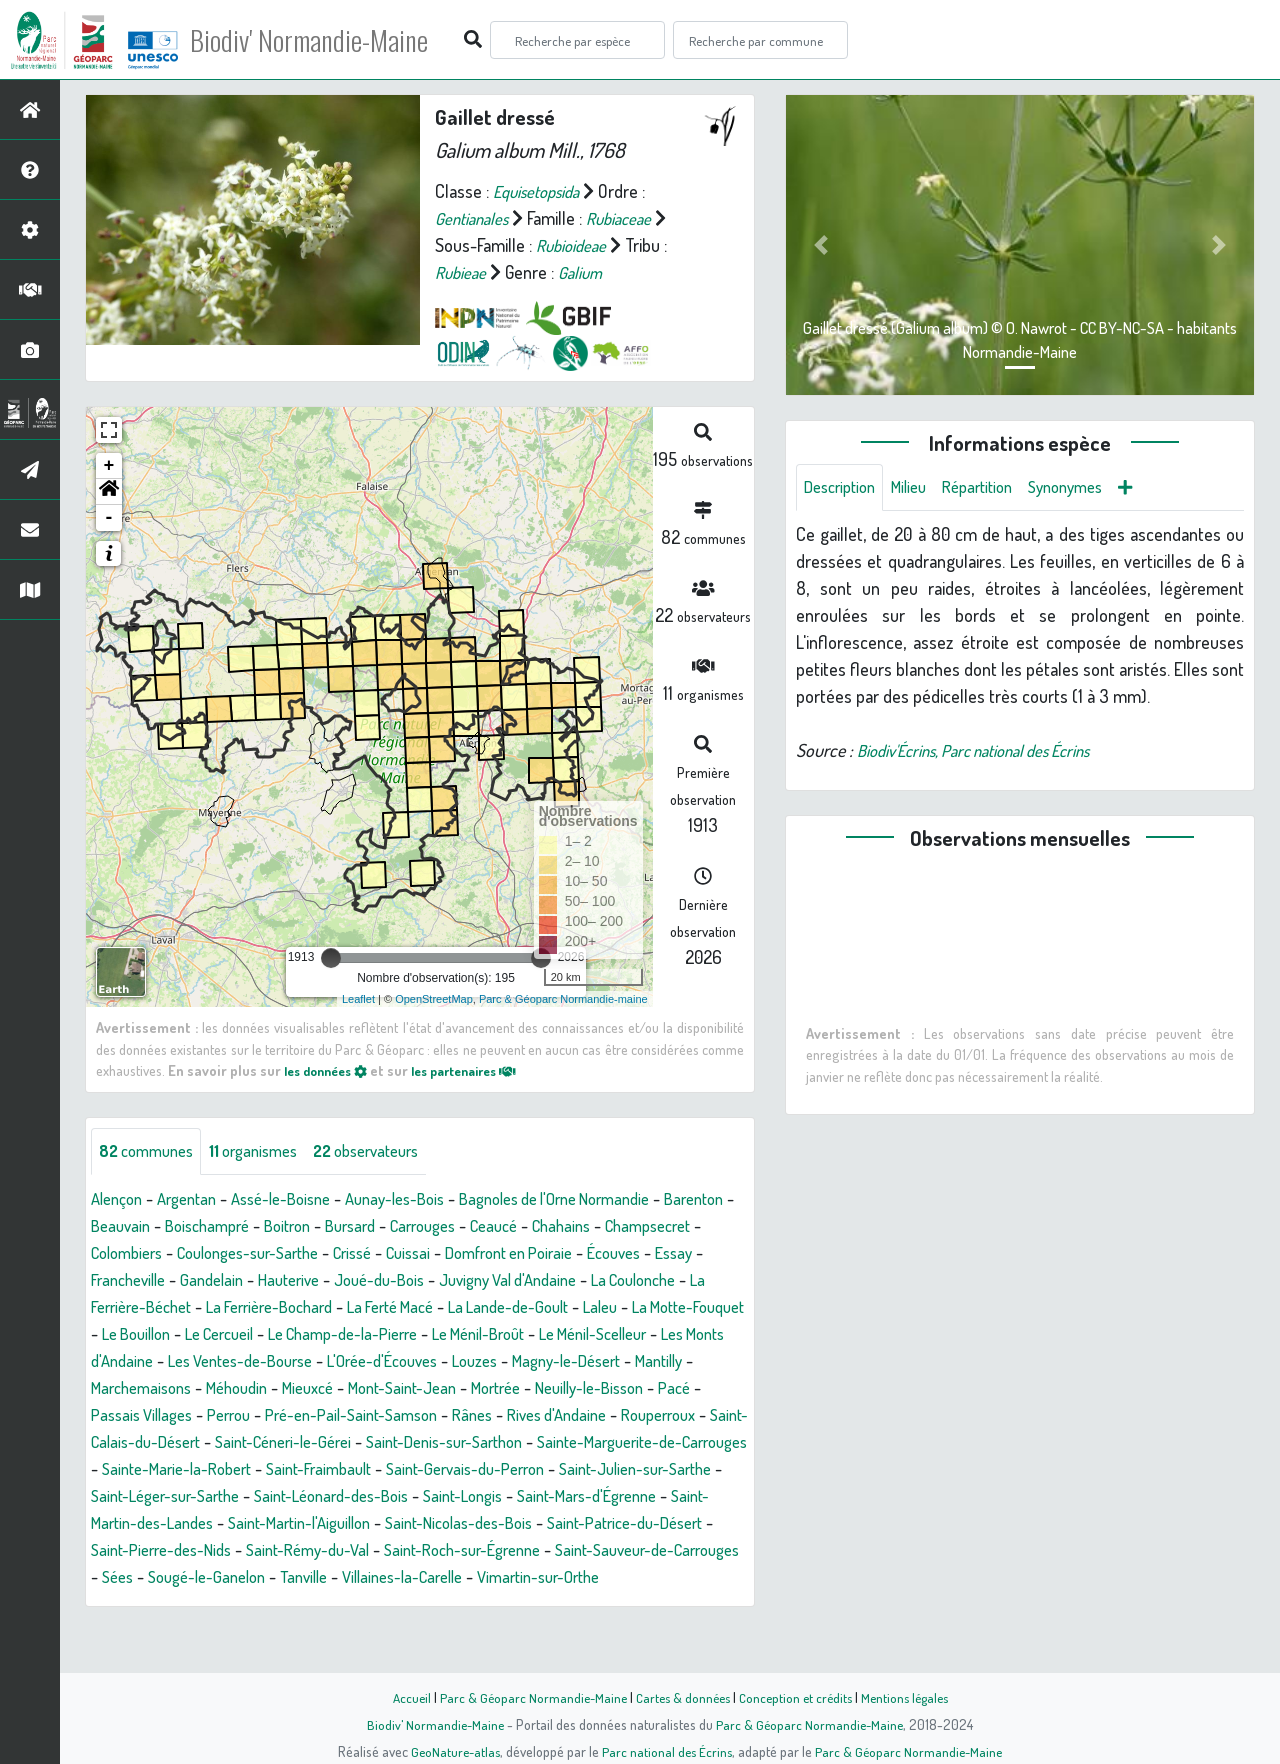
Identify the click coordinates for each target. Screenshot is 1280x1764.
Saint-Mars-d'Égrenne (633, 1524)
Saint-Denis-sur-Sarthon (342, 1470)
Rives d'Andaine (407, 1443)
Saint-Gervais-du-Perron (435, 1497)
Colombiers (242, 1254)
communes (151, 1152)
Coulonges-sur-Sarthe (377, 1254)
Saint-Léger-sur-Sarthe (173, 1524)
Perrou (707, 1416)
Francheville (264, 1281)
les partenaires (482, 1070)
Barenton (124, 1227)
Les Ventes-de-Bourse (648, 1362)
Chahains (686, 1227)
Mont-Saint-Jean (223, 1416)
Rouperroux (519, 1443)
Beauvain (204, 1227)
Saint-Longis (497, 1524)
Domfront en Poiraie (666, 1254)
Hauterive (438, 1281)
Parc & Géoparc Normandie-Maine (526, 1697)
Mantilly (457, 1389)
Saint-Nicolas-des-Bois (535, 1551)
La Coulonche (222, 1308)
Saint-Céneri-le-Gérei (166, 1470)
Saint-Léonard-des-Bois (354, 1524)
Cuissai (555, 1254)
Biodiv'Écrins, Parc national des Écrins (989, 752)
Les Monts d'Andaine (479, 1362)
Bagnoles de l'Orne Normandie (600, 1200)
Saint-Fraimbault (276, 1497)
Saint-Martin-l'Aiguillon (361, 1551)
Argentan (196, 1200)
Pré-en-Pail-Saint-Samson (184, 1443)
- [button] (109, 518)
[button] (109, 492)
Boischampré (297, 1227)
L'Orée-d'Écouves (152, 1389)
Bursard (454, 1227)
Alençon (119, 1200)
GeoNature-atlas (451, 1751)
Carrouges (534, 1227)
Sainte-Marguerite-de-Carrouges (560, 1470)
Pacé (523, 1416)
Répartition (995, 488)
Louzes (254, 1389)
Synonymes (1091, 488)
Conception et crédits (797, 1697)
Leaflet (358, 999)
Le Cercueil (545, 1335)
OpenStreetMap (434, 999)
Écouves (121, 1281)
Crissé (494, 1254)
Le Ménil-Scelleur (330, 1362)
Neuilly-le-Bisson (430, 1416)
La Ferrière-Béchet (351, 1308)
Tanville (489, 1605)
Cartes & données (680, 1697)
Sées (286, 1605)
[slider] (331, 958)
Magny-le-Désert (354, 1389)
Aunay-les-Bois (423, 1200)
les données (331, 1070)
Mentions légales (912, 1697)
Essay (186, 1281)
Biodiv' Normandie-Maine (328, 40)
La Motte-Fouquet (334, 1335)
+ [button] (109, 466)
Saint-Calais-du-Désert (657, 1443)
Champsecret (139, 1254)
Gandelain (355, 1281)
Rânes (315, 1443)
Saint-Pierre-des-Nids (256, 1578)
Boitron (385, 1227)
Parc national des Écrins (667, 1751)
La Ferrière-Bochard (503, 1308)
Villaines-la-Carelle (598, 1605)
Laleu (237, 1335)
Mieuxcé (120, 1416)
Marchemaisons (554, 1389)
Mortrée (326, 1416)
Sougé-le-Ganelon (383, 1605)
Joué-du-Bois (536, 1281)
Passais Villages (612, 1416)
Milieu (920, 488)
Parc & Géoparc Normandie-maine (563, 999)
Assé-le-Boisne (299, 1200)
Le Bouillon (452, 1335)
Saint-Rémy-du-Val (415, 1578)
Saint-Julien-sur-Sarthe (621, 1497)
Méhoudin (659, 1389)
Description (844, 488)
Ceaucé (612, 1227)
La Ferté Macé (638, 1308)
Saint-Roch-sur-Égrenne (583, 1578)
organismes (267, 1152)
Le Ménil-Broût (201, 1362)
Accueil (401, 1697)
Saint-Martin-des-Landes (179, 1551)
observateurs (391, 1152)
